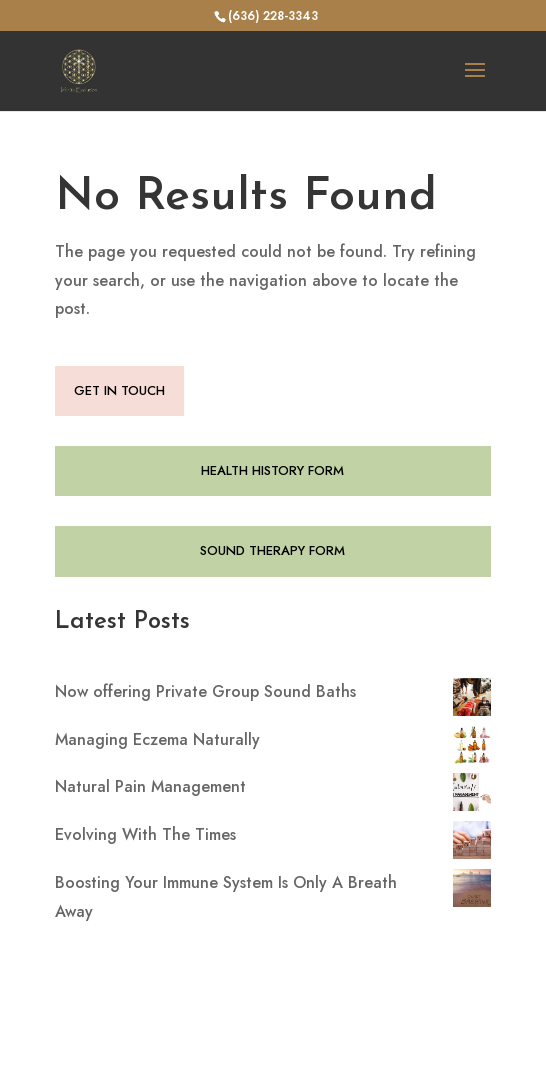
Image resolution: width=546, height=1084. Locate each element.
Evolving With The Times (145, 834)
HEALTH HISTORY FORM (272, 470)
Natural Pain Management (150, 786)
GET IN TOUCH (119, 390)
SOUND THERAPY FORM (272, 550)
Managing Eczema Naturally (157, 739)
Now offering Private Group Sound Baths (205, 691)
